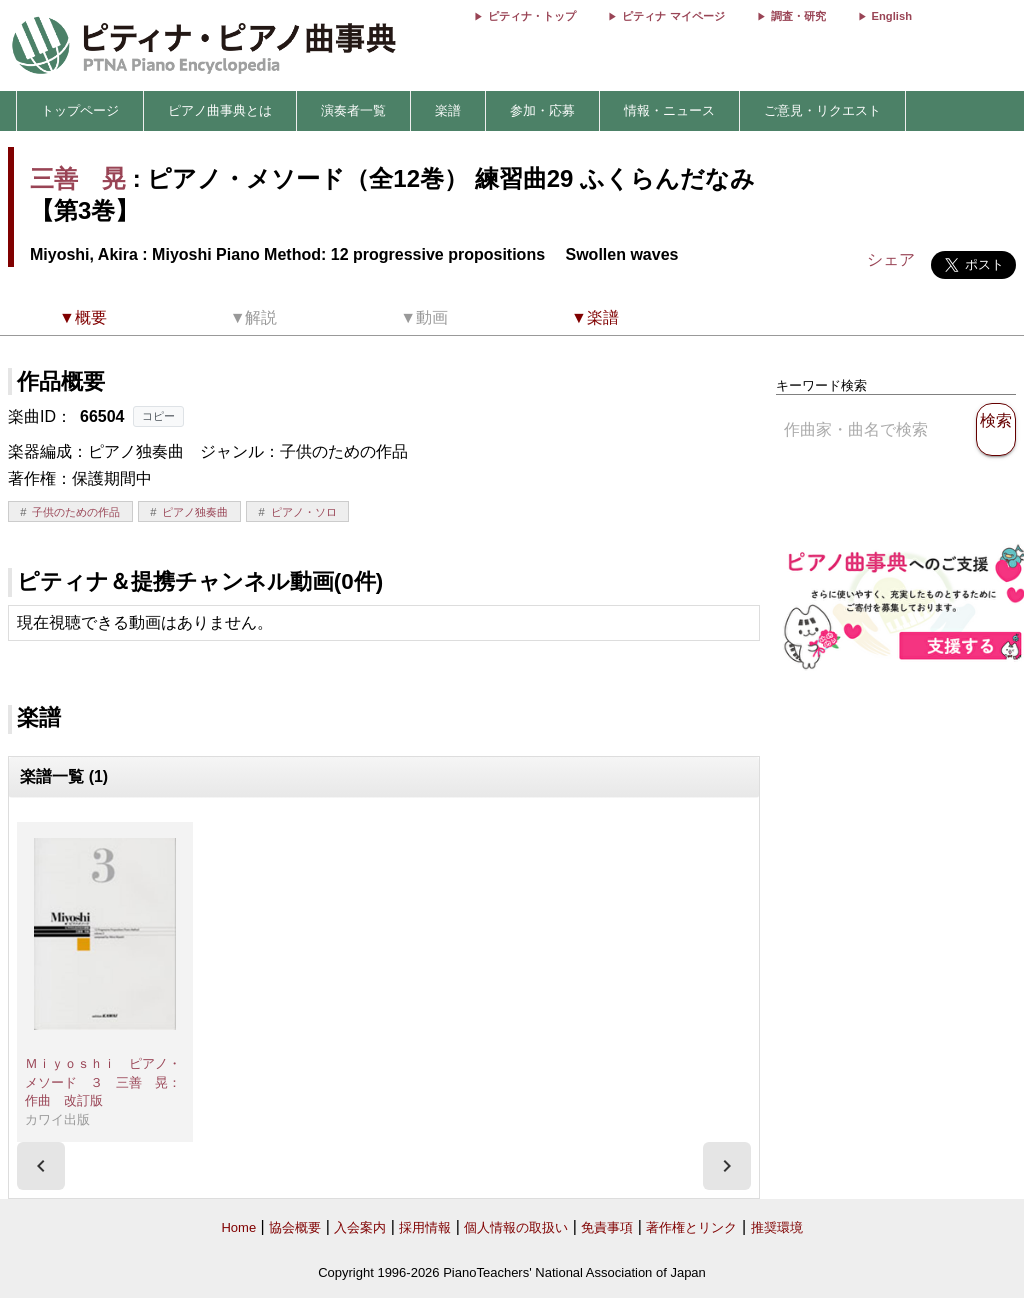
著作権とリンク (691, 1227)
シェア (891, 259)
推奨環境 (777, 1227)
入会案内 (360, 1227)
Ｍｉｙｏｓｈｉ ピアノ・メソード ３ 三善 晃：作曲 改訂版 (103, 1082)
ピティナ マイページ (673, 16)
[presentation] (41, 1166)
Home (238, 1227)
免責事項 (607, 1227)
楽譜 (448, 110)
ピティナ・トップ (532, 16)
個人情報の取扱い (516, 1227)
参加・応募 (542, 110)
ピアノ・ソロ (304, 512)
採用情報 (425, 1227)
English (892, 16)
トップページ (80, 110)
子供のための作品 (76, 512)
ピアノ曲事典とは (220, 110)
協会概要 (295, 1227)
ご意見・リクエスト (822, 110)
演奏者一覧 (353, 110)
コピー (158, 416)
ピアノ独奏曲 (195, 512)
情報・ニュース (669, 110)
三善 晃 (78, 178)
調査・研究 (798, 16)
